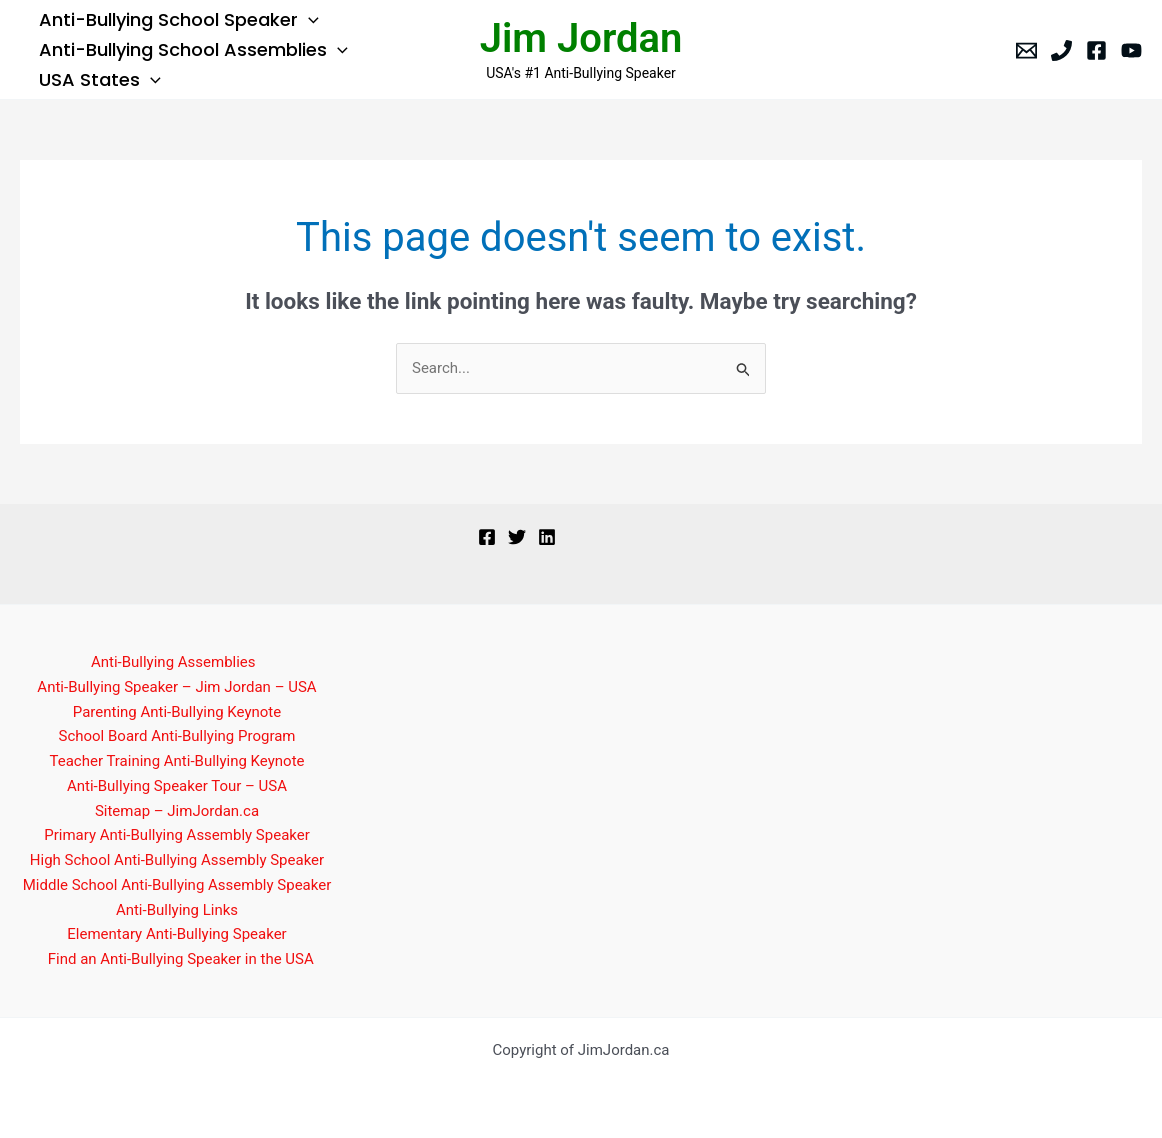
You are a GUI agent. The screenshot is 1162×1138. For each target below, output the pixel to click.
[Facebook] (1096, 50)
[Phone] (1061, 50)
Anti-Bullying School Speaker (178, 20)
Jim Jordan (581, 38)
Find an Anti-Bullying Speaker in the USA (181, 959)
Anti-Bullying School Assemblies (192, 50)
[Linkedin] (547, 537)
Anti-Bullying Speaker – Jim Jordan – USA (176, 687)
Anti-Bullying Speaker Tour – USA (177, 786)
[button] (307, 20)
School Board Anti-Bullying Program (176, 736)
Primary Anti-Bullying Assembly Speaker (177, 835)
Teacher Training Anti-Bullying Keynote (177, 761)
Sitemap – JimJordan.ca (177, 811)
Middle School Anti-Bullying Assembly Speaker (177, 885)
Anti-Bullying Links (177, 910)
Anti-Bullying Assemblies (173, 662)
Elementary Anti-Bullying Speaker (176, 934)
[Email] (1026, 50)
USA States (99, 80)
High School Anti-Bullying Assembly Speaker (177, 860)
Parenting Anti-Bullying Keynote (177, 712)
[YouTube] (1131, 50)
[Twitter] (517, 537)
